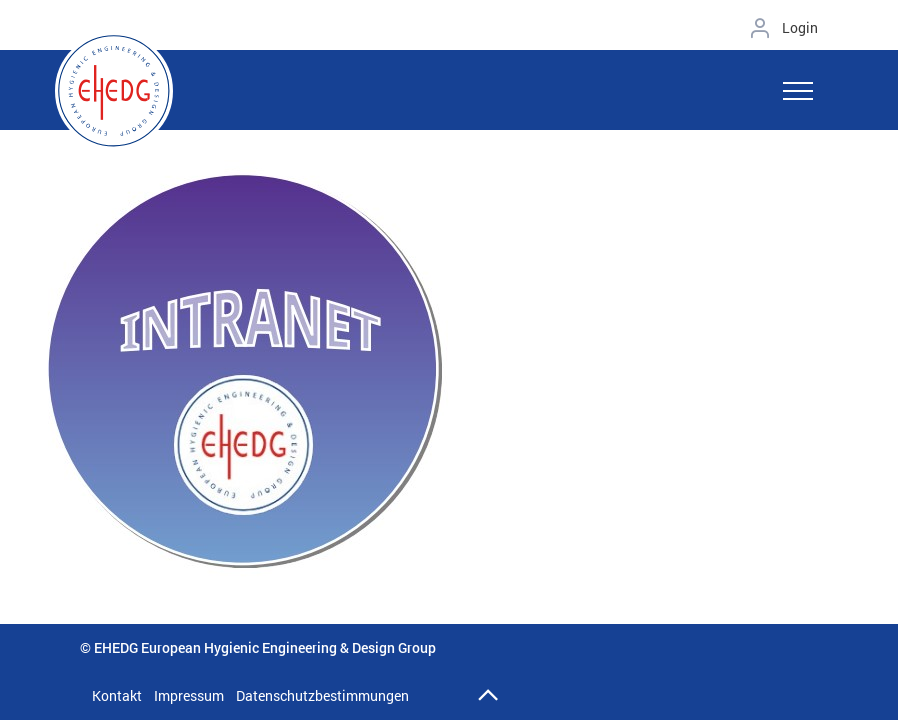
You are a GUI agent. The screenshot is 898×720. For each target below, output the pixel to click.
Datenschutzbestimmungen (322, 695)
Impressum (189, 695)
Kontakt (117, 695)
